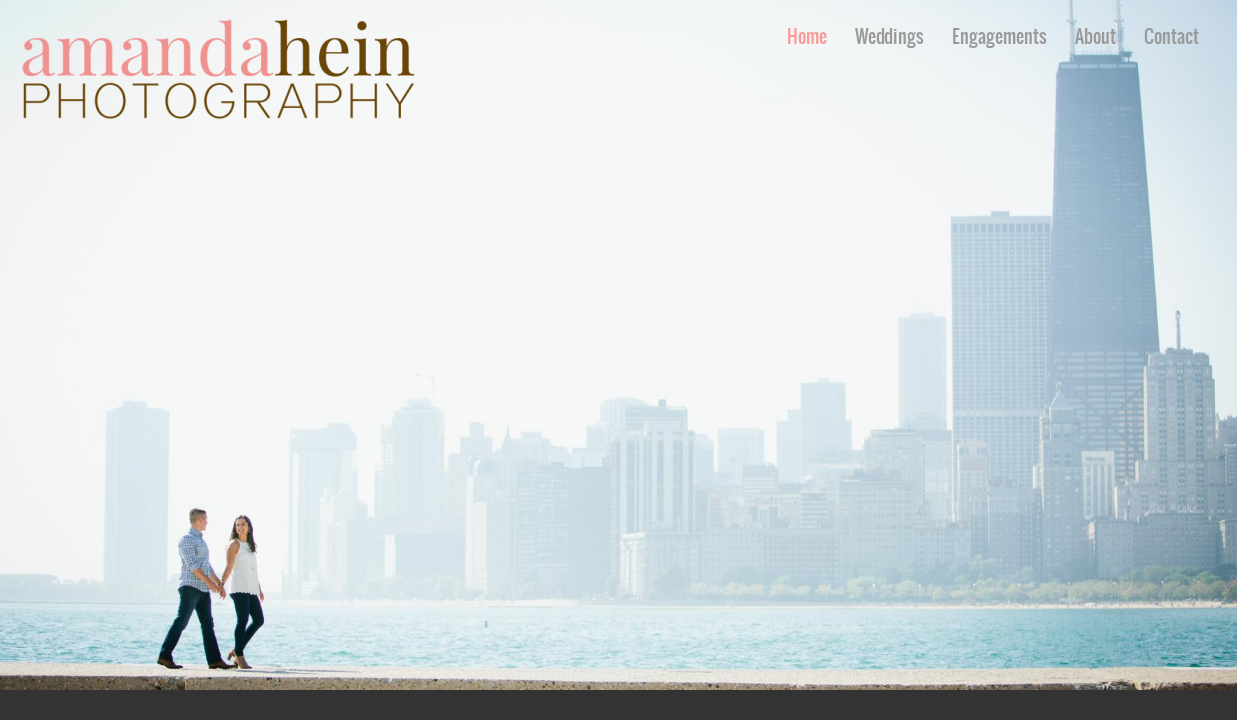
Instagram (1222, 705)
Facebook (1164, 705)
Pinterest (1193, 705)
